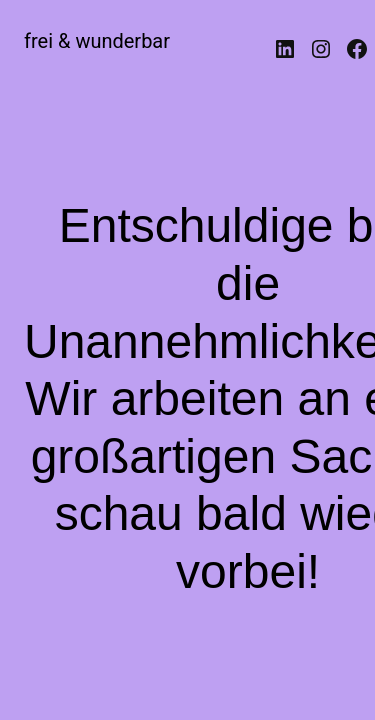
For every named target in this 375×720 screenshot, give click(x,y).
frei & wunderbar (97, 41)
